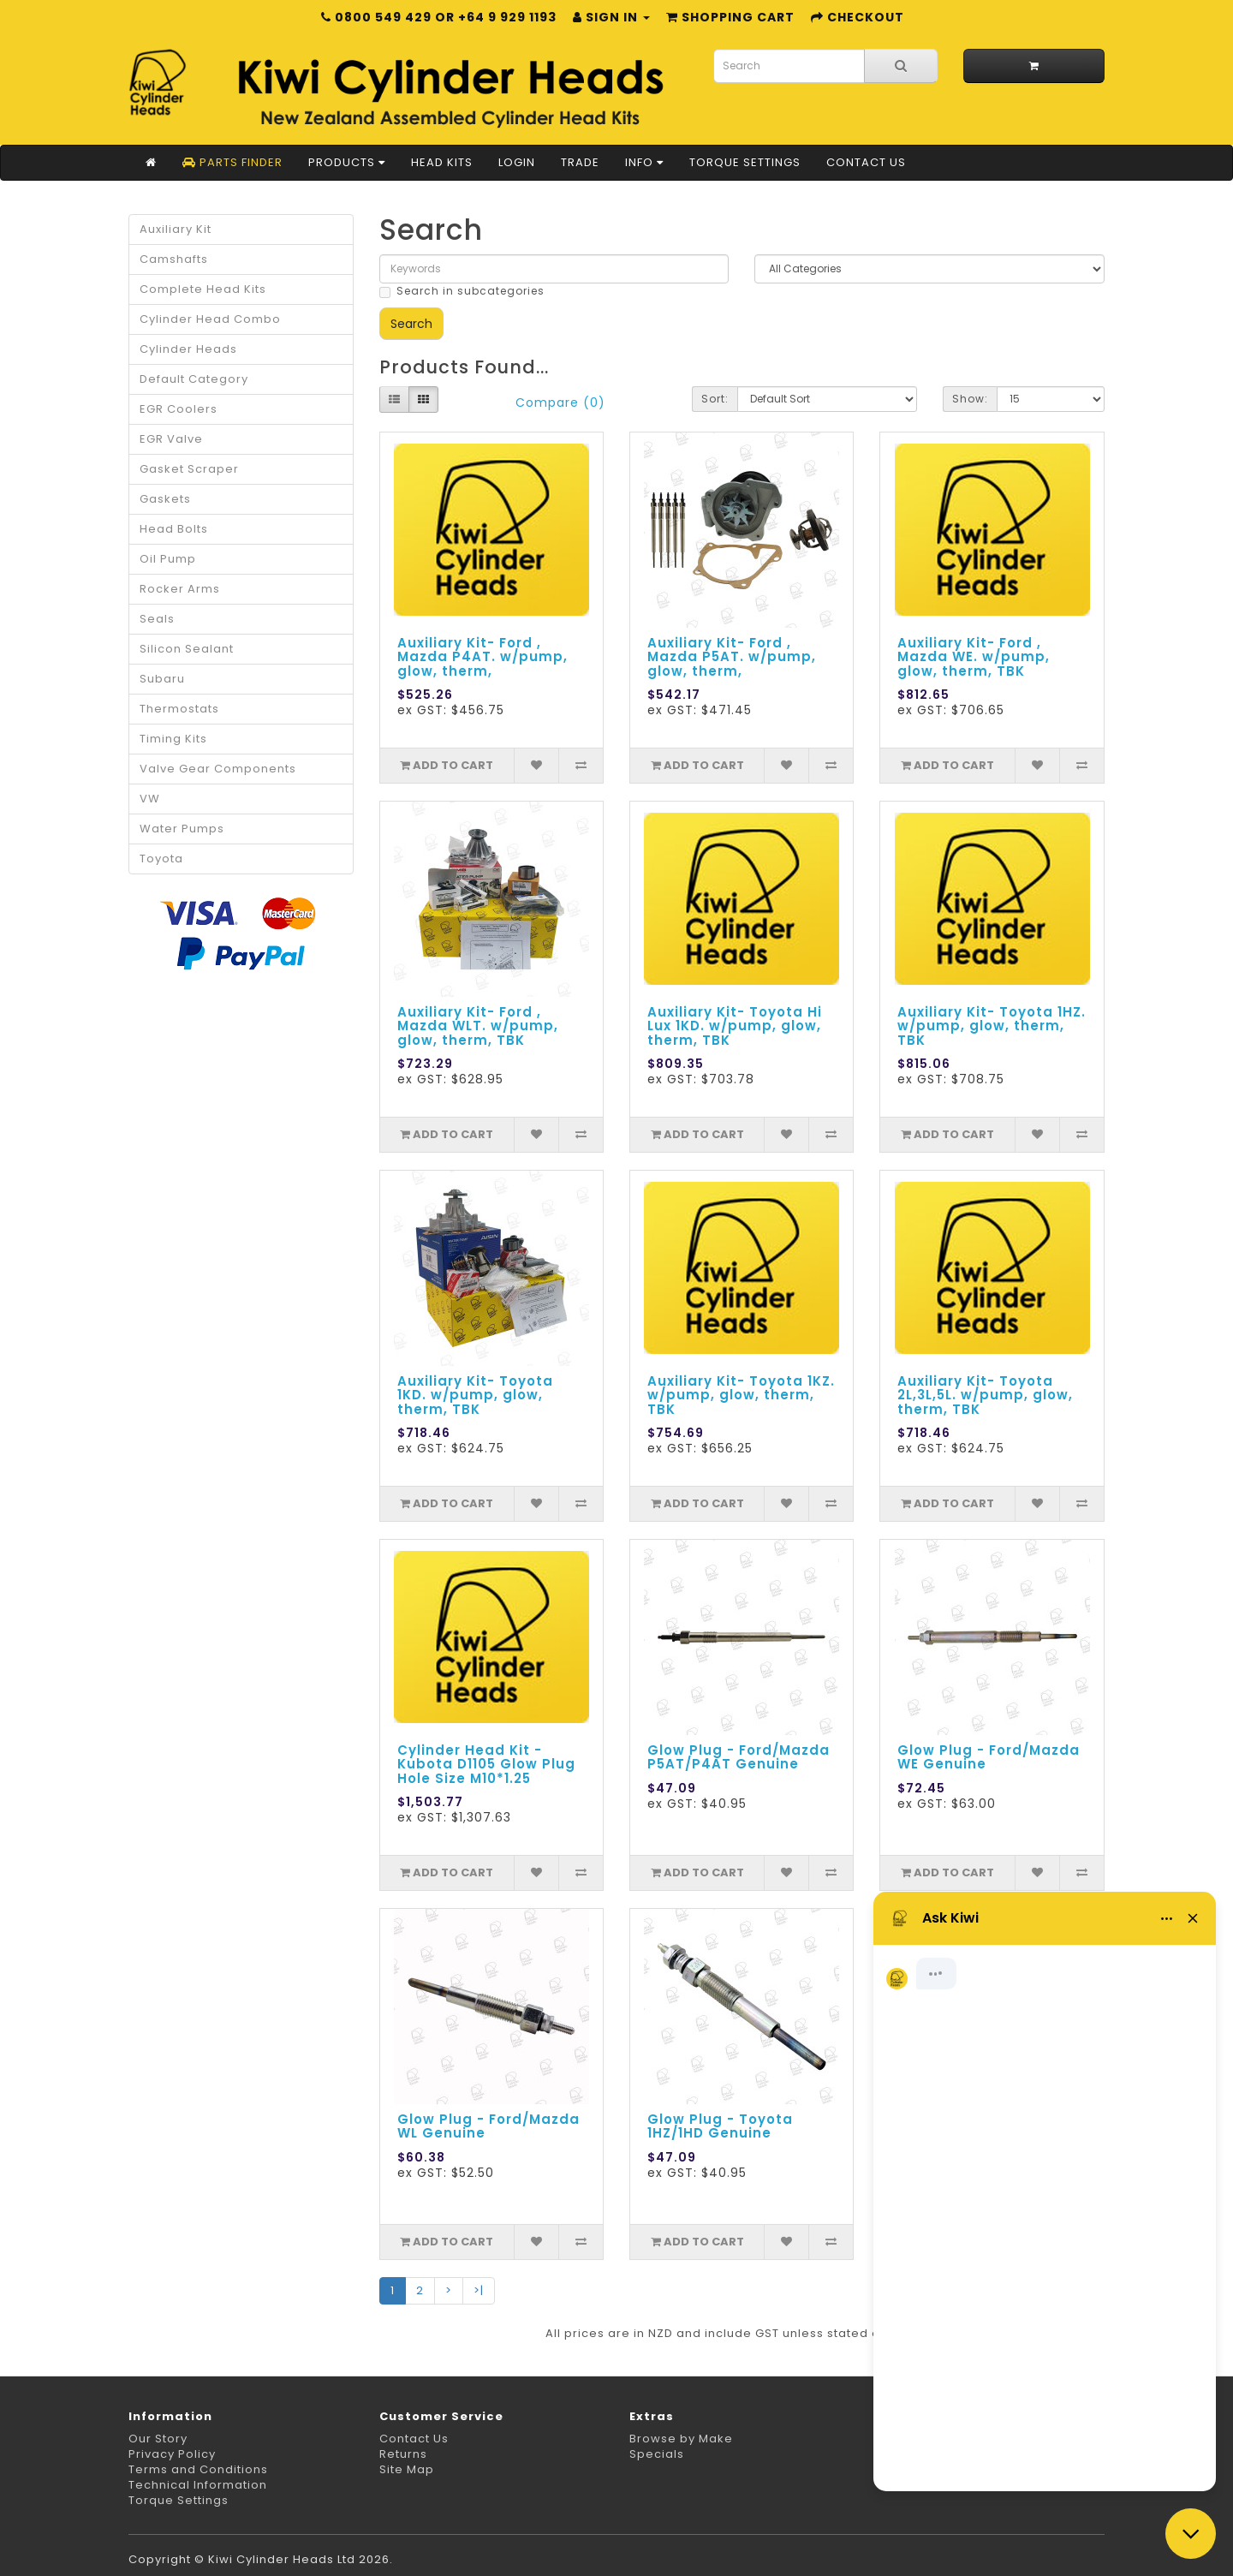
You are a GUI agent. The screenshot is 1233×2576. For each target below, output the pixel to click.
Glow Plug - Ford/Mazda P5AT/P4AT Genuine (738, 1757)
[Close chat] (1190, 2533)
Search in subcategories (462, 290)
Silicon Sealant (187, 649)
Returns (403, 2454)
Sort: (715, 398)
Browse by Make (681, 2438)
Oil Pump (168, 559)
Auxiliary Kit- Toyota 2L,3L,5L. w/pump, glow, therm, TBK (985, 1395)
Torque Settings (745, 162)
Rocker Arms (180, 589)
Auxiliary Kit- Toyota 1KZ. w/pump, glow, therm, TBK (741, 1395)
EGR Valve (171, 439)
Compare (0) (560, 402)
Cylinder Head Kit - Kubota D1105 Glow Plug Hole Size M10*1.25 (486, 1764)
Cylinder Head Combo (210, 319)
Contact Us (866, 162)
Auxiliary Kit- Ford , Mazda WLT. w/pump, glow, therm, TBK (477, 1026)
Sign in (611, 17)
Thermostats (179, 709)
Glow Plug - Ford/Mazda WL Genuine (488, 2126)
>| (479, 2290)
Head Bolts (174, 529)
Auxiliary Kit (175, 229)
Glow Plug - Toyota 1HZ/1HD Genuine (720, 2126)
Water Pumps (182, 828)
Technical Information (197, 2485)
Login (516, 162)
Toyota (161, 858)
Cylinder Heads (188, 349)
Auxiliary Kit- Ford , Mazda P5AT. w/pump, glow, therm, (731, 657)
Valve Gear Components (218, 768)
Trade (580, 162)
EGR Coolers (178, 409)
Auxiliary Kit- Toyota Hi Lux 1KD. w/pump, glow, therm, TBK (734, 1026)
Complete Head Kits (203, 289)
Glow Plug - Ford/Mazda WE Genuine (988, 1757)
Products (346, 162)
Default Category (194, 379)
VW (150, 798)
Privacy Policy (172, 2454)
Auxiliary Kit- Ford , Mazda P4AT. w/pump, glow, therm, (482, 657)
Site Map (406, 2469)
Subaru (162, 679)
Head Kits (442, 162)
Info (644, 162)
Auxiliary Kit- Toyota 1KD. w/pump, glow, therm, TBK (475, 1395)
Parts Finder (232, 162)
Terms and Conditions (198, 2469)
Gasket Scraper (189, 469)
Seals (157, 619)
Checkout (857, 17)
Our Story (158, 2438)
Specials (656, 2454)
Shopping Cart (730, 17)
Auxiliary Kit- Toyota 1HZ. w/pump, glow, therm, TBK (991, 1026)
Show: (970, 398)
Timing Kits (173, 738)
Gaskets (165, 499)
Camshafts (174, 259)
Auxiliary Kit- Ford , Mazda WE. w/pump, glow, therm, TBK (973, 657)
